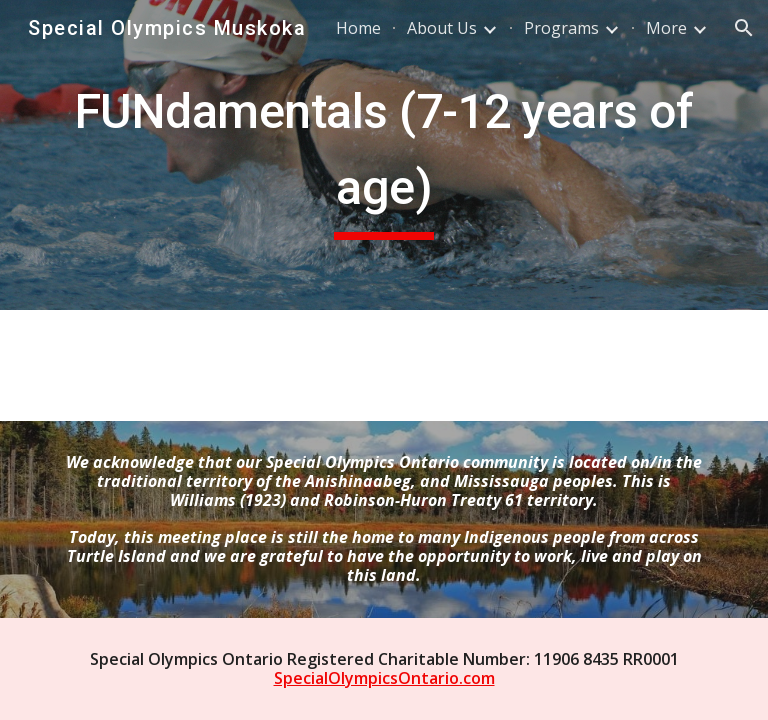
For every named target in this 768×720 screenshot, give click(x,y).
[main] (383, 154)
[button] (744, 28)
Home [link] (358, 28)
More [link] (666, 28)
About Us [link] (442, 28)
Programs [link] (561, 28)
